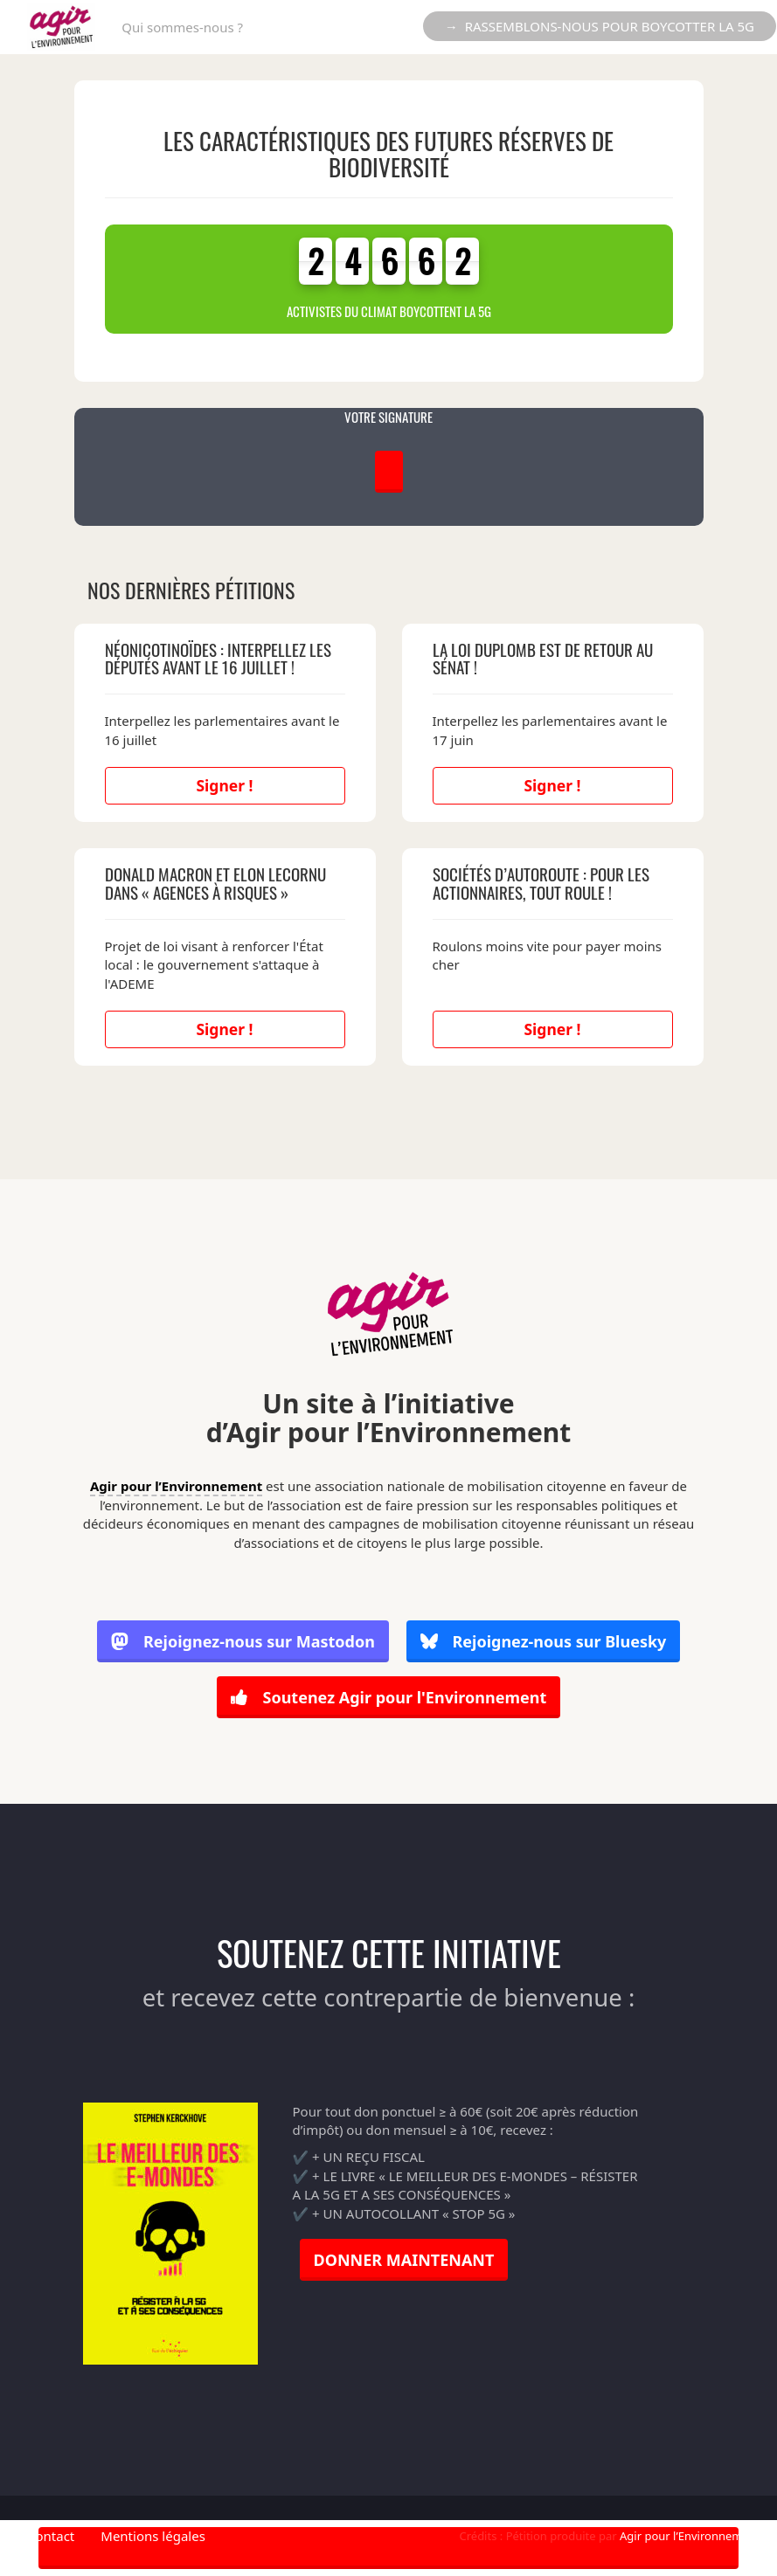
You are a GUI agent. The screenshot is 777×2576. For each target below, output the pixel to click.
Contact (50, 2536)
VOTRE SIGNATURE (388, 417)
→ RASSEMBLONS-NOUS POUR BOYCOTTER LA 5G (599, 26)
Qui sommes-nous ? (182, 27)
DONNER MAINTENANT (404, 2259)
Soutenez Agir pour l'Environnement (388, 1697)
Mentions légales (153, 2536)
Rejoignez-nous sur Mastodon (243, 1643)
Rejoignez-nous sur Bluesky (543, 1643)
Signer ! (224, 785)
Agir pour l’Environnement (176, 1486)
